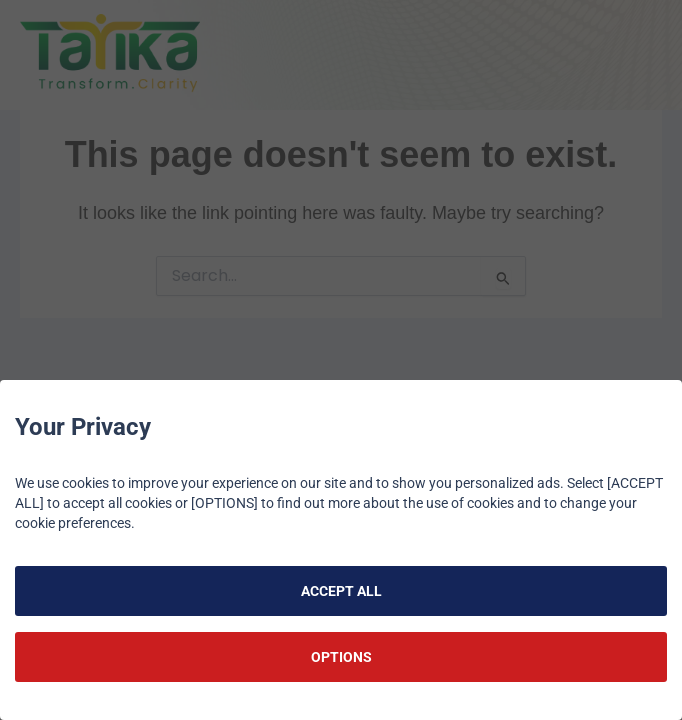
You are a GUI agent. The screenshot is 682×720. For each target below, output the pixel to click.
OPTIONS (341, 657)
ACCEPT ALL (341, 591)
